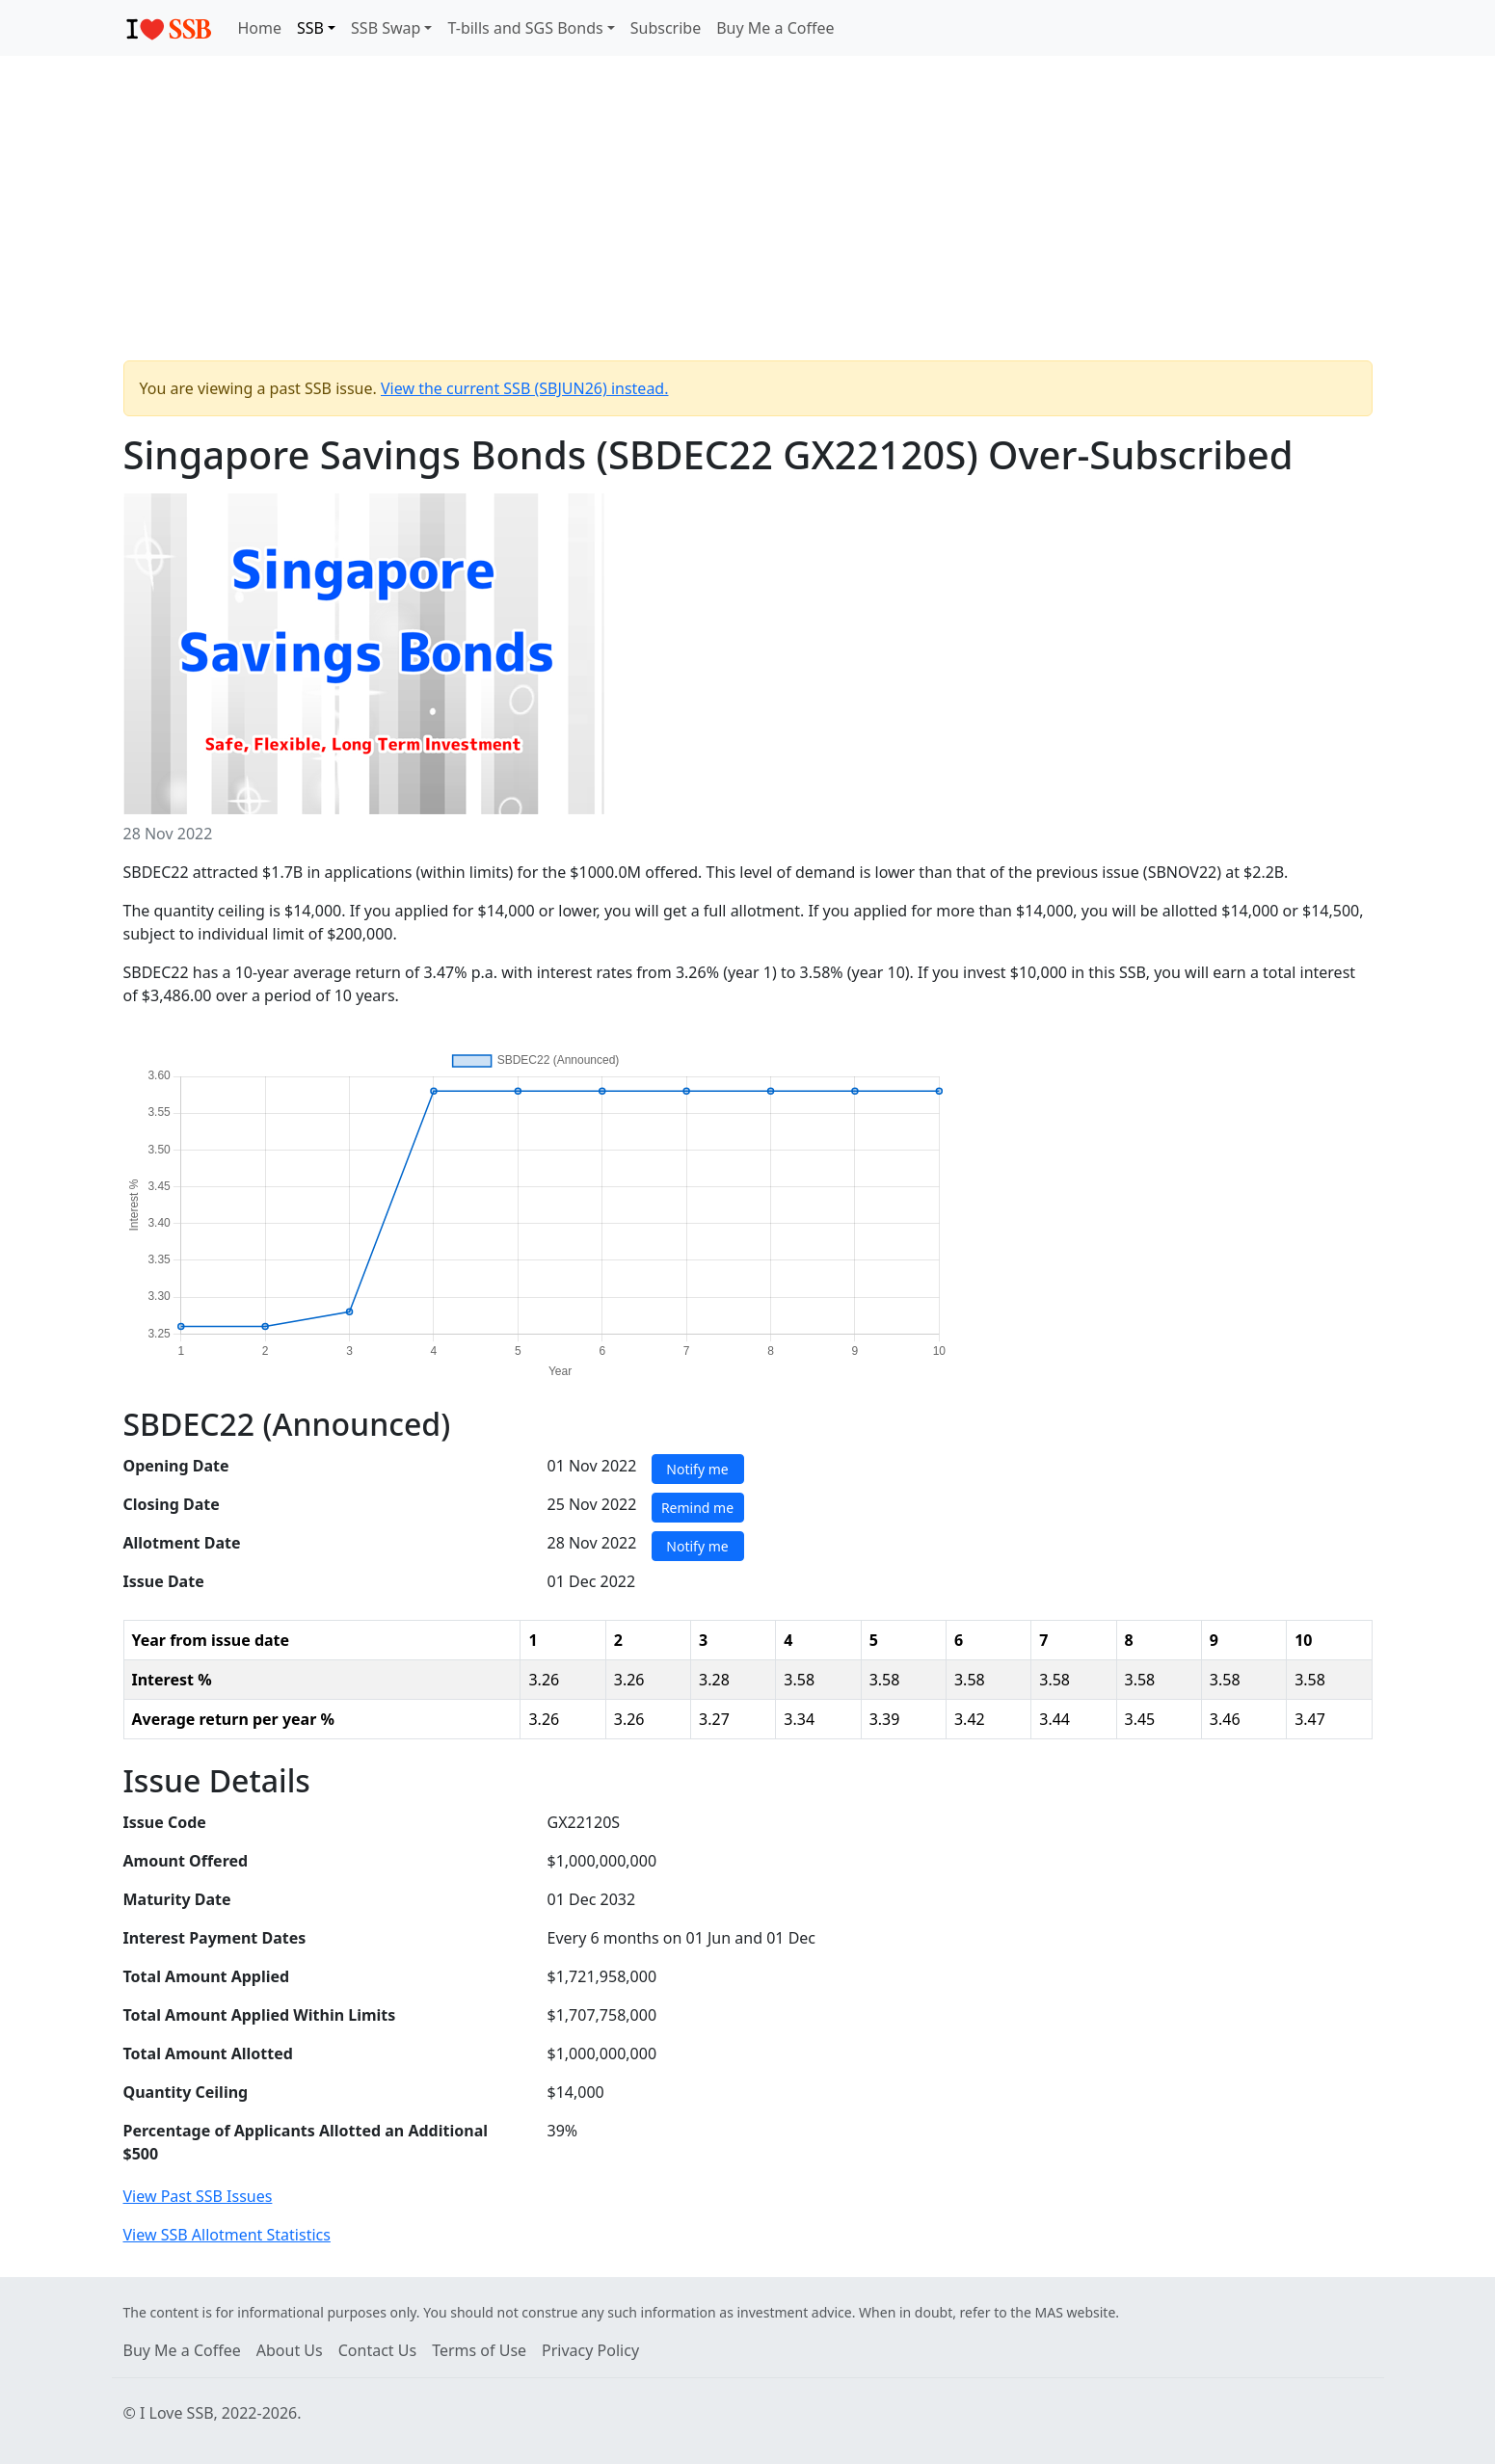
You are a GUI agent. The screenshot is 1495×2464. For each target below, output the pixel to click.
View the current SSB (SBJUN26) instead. (525, 388)
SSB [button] (310, 28)
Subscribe (665, 28)
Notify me (697, 1469)
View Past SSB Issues (198, 2196)
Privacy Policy (590, 2350)
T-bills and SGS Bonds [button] (524, 28)
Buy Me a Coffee (775, 28)
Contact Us (377, 2350)
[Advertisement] (748, 216)
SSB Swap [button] (385, 28)
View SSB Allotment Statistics (227, 2234)
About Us (289, 2350)
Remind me (697, 1507)
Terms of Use (479, 2350)
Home (260, 28)
